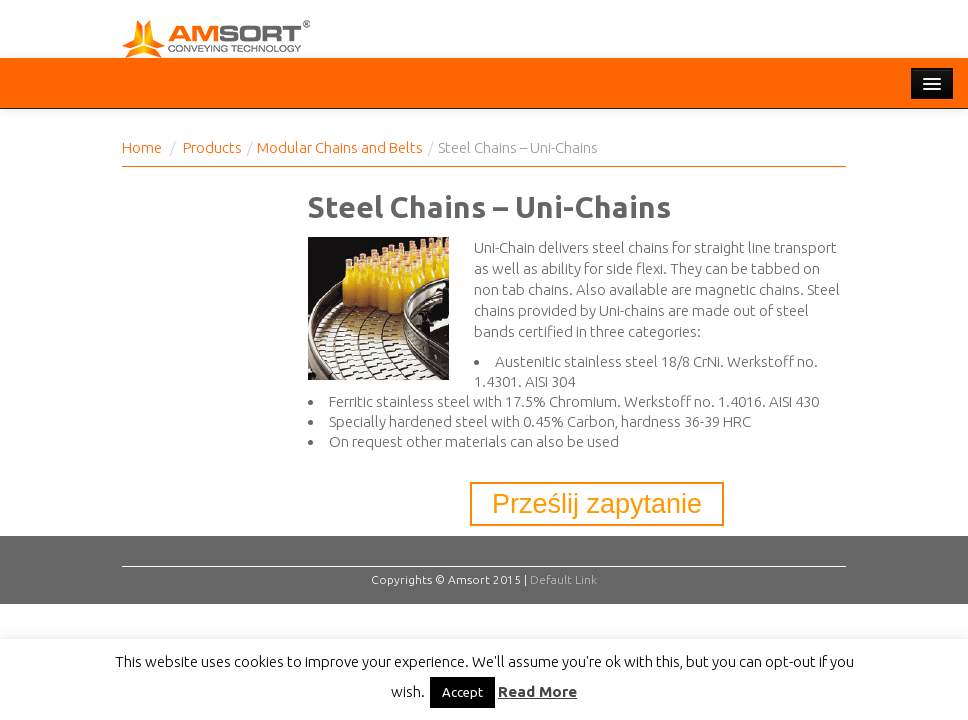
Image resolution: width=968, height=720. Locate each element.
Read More (537, 691)
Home (142, 147)
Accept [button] (462, 692)
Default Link (563, 579)
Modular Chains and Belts (340, 147)
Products (212, 147)
